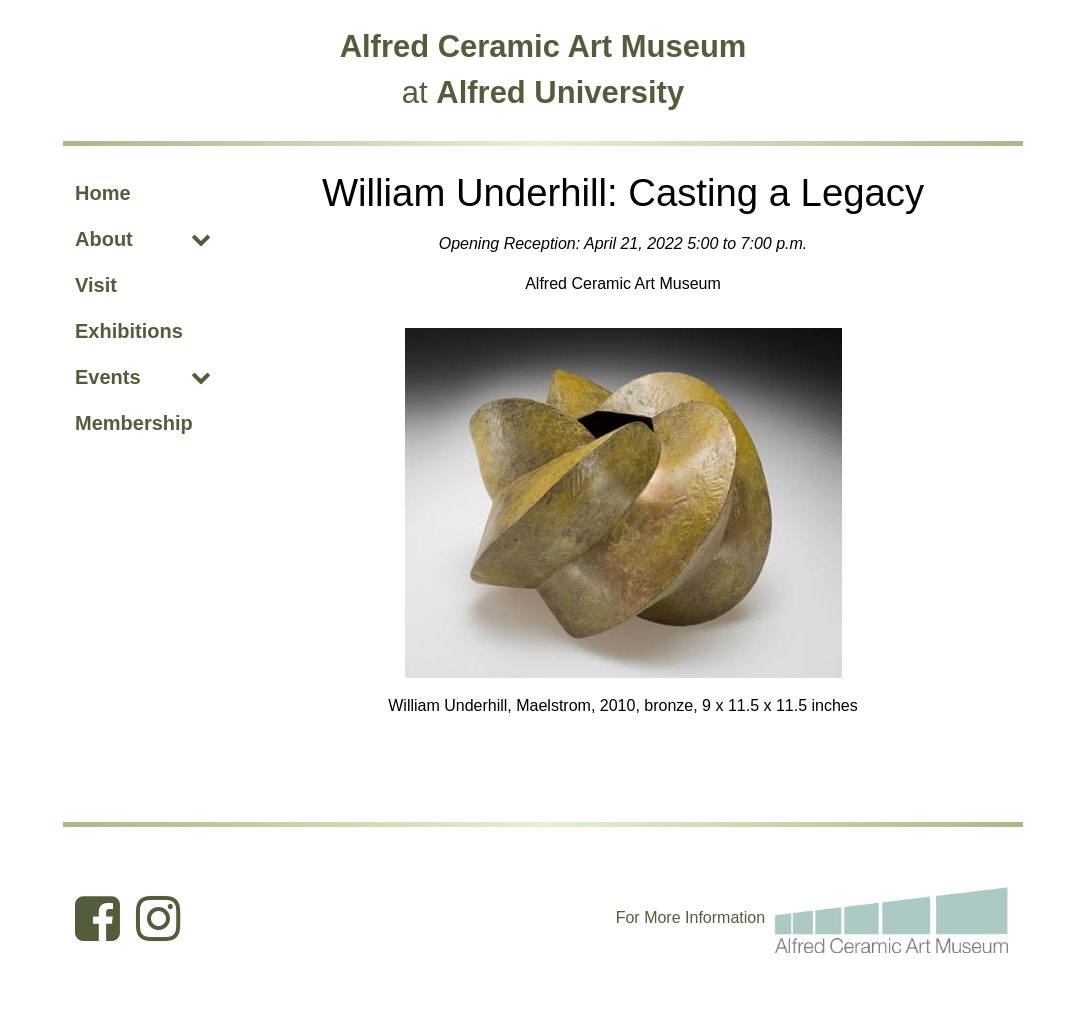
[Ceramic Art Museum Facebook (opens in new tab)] (97, 918)
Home (103, 193)
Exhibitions (129, 331)
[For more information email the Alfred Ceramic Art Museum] (892, 916)
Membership (134, 423)
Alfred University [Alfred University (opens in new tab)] (560, 92)
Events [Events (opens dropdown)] (108, 377)
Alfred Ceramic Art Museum (543, 46)
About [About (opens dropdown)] (104, 239)
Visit (96, 285)
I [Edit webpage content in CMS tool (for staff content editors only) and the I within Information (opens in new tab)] (687, 917)
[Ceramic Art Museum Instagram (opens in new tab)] (158, 918)
